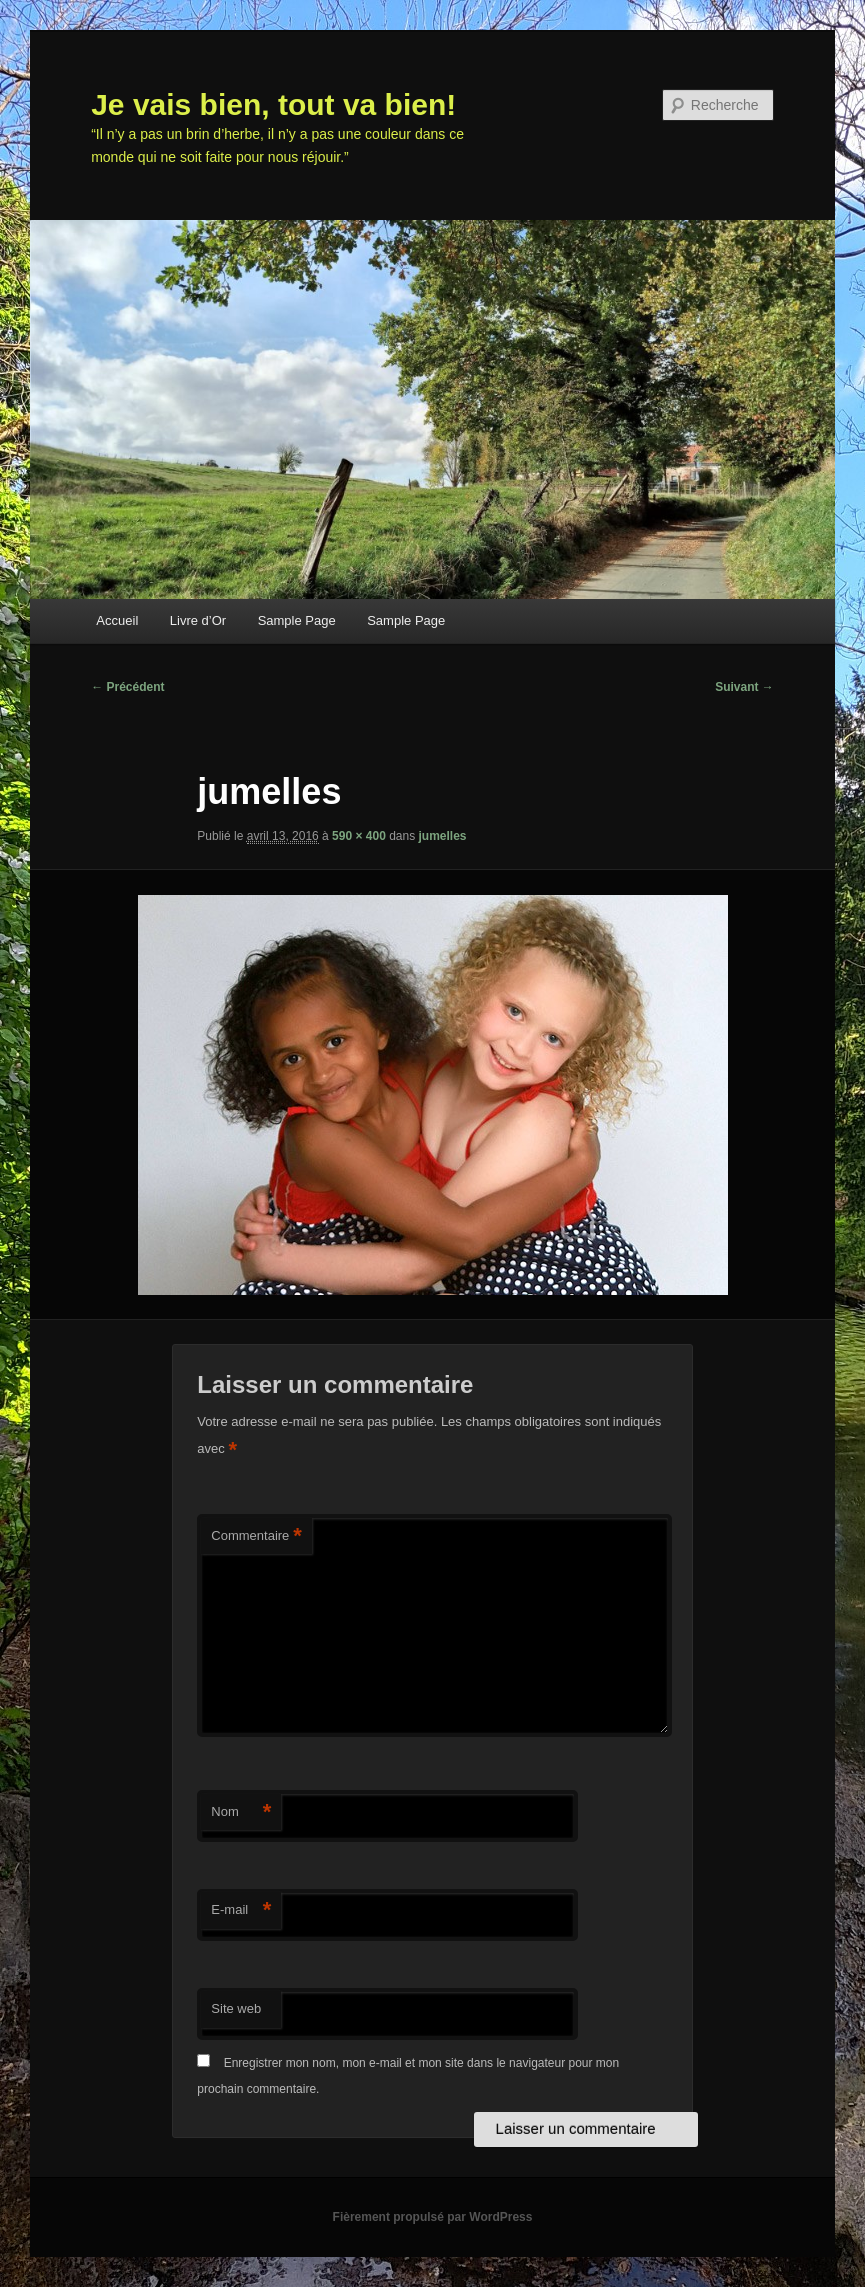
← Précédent (127, 687)
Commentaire (256, 1536)
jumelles (443, 836)
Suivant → (744, 687)
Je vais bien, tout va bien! (273, 104)
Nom (241, 1812)
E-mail (241, 1910)
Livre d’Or (198, 620)
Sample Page (297, 620)
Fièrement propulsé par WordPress (433, 2217)
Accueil (117, 620)
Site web (236, 2008)
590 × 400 (359, 836)
